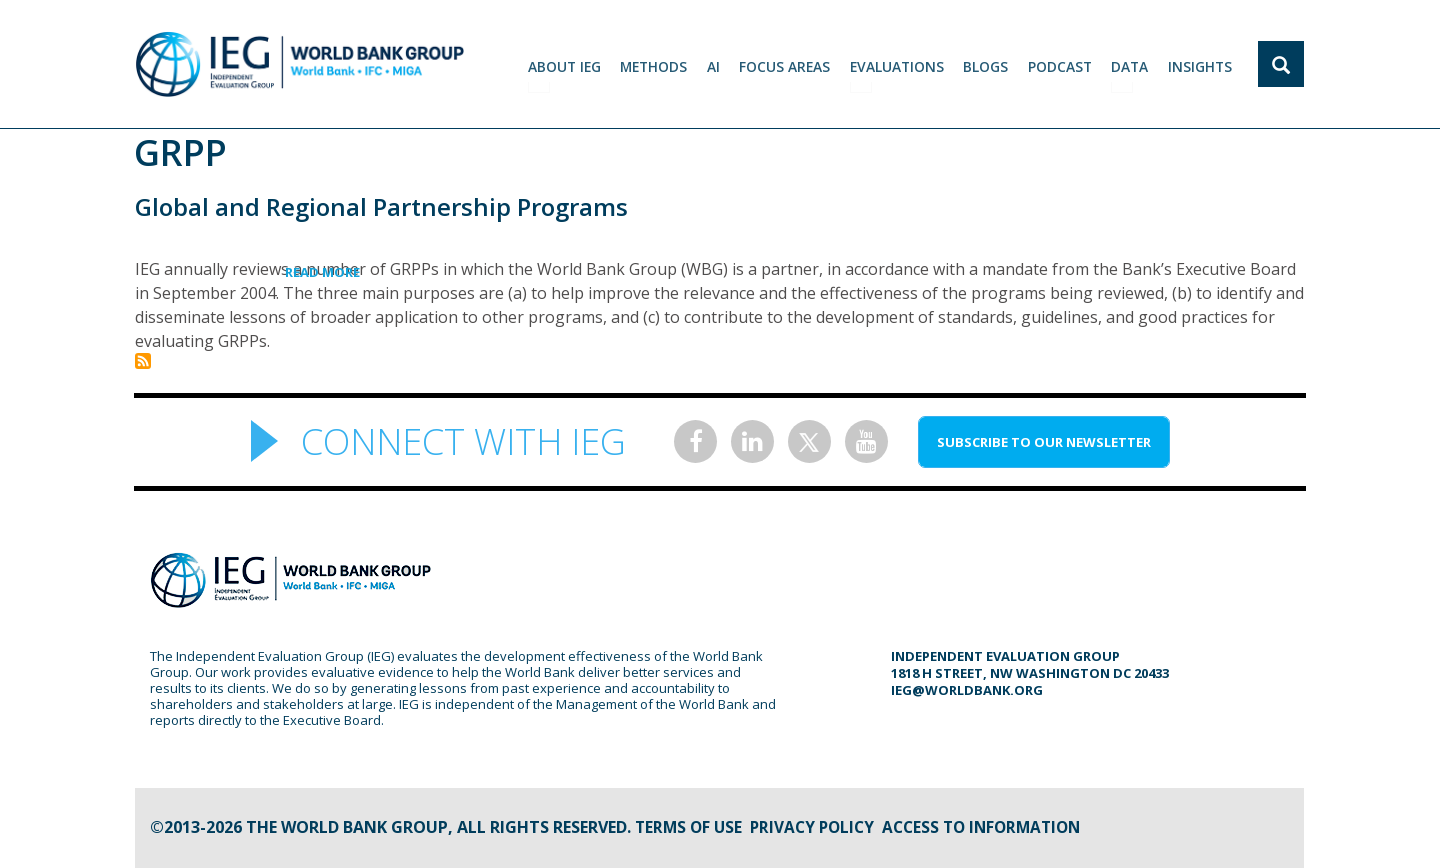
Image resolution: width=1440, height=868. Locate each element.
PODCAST (1061, 64)
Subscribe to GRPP (143, 361)
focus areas (788, 64)
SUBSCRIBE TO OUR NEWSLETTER (1044, 442)
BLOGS (988, 64)
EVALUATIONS (900, 64)
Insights (1200, 64)
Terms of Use (690, 827)
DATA (1131, 64)
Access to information (995, 827)
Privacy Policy (818, 827)
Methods (658, 64)
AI (717, 64)
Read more (360, 272)
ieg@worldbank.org (967, 690)
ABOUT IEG (567, 64)
